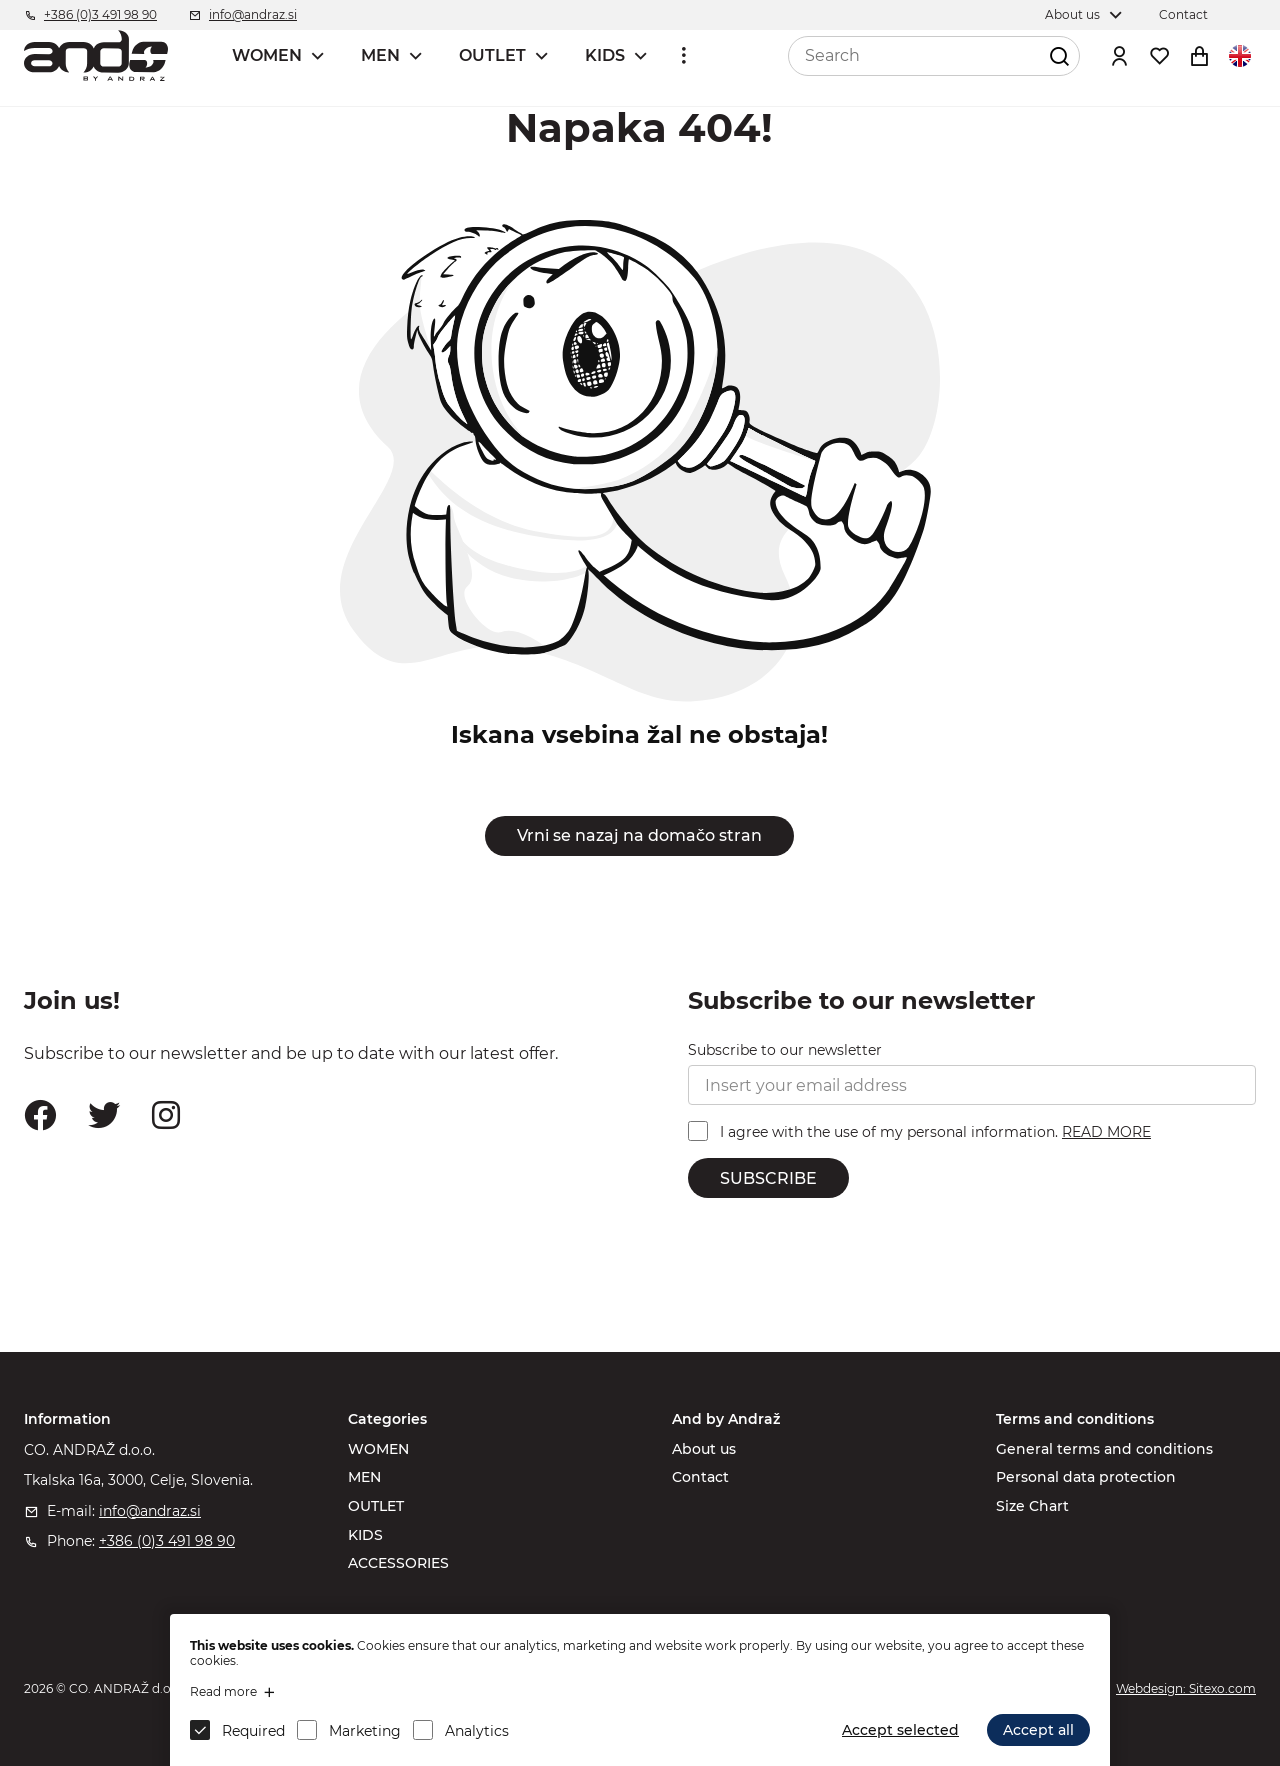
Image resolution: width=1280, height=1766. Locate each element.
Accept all (1038, 1730)
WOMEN (267, 55)
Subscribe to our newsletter (785, 1050)
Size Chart (1032, 1506)
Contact (700, 1477)
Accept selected (900, 1730)
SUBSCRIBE (768, 1178)
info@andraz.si (150, 1511)
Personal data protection (1086, 1477)
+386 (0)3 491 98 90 (167, 1541)
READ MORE (1106, 1132)
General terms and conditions (1104, 1449)
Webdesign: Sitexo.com (1186, 1688)
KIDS (605, 55)
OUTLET (492, 55)
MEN (380, 55)
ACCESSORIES (398, 1563)
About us (704, 1449)
